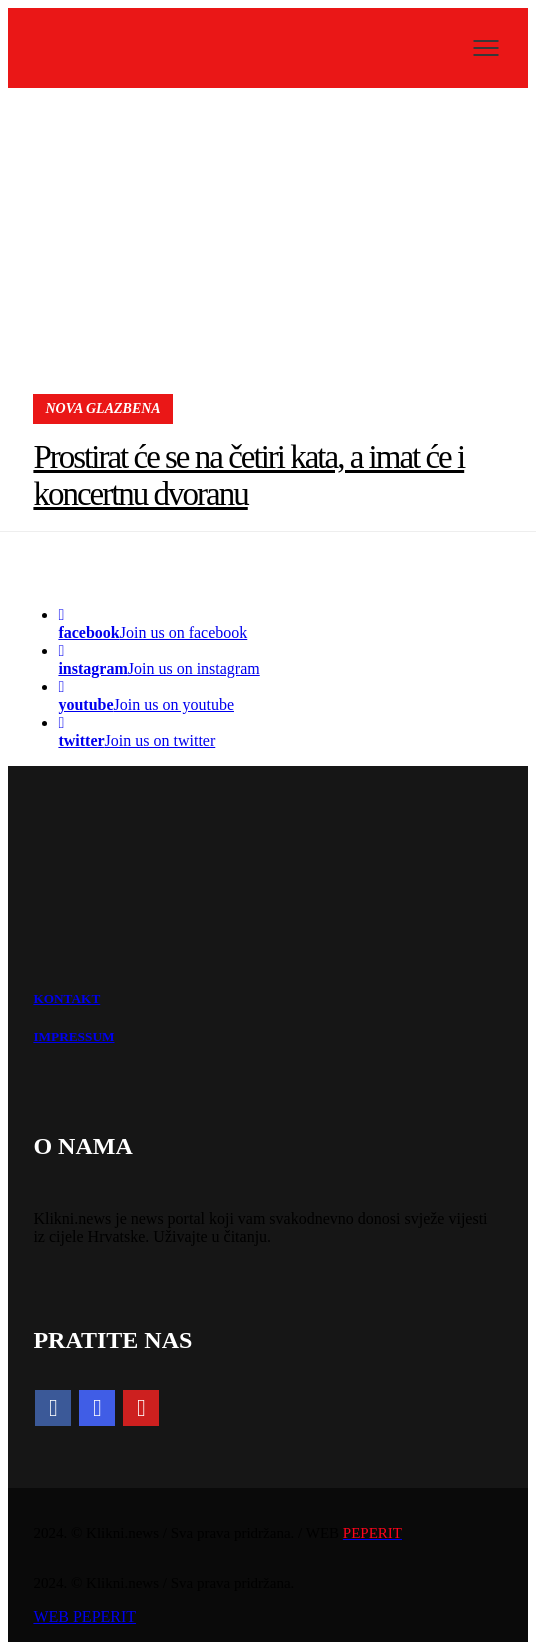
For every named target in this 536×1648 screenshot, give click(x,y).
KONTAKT (66, 998)
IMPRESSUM (73, 1036)
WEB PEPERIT (84, 1616)
